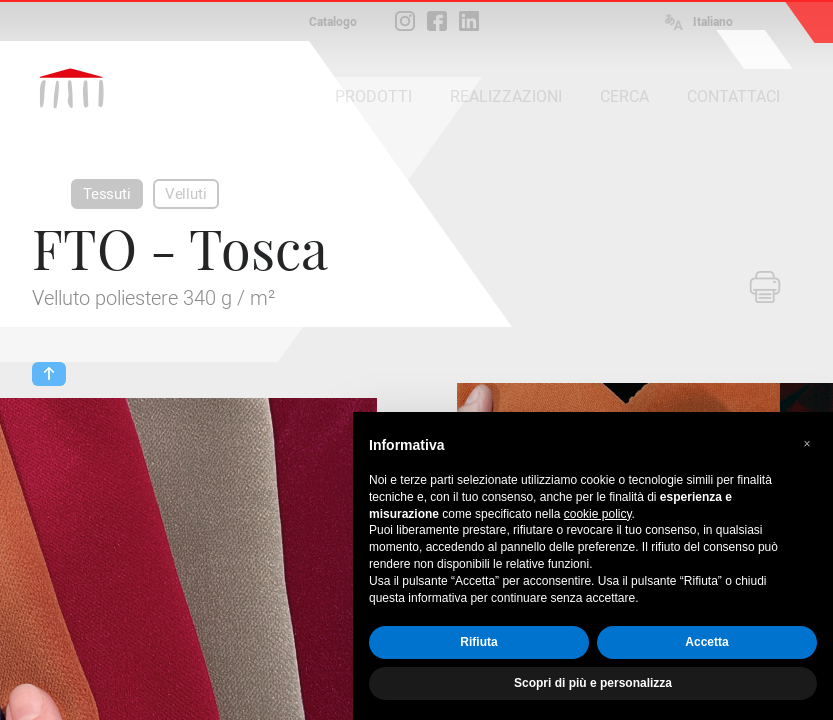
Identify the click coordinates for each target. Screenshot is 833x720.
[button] (807, 444)
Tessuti (107, 194)
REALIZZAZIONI (506, 96)
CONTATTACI (733, 96)
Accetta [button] (706, 642)
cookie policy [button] (598, 514)
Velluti (186, 194)
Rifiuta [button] (478, 642)
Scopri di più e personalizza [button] (593, 683)
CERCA (624, 96)
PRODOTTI (373, 96)
